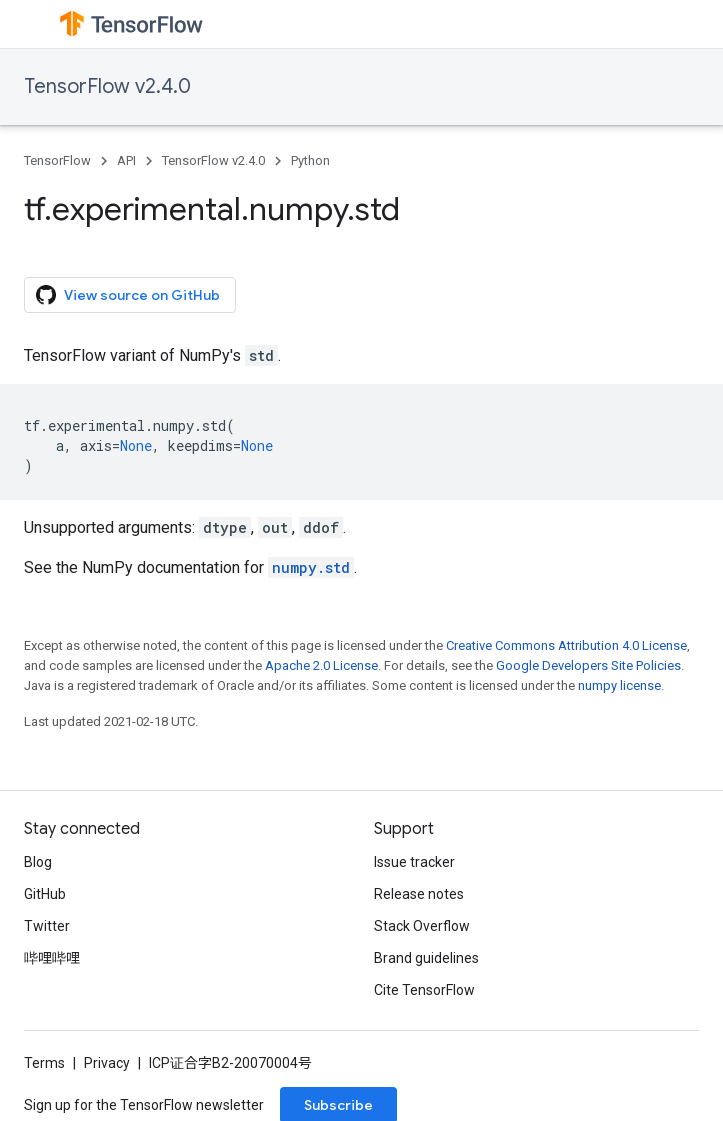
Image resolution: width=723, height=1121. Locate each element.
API (126, 160)
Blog (38, 862)
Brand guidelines (426, 958)
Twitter (47, 926)
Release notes (419, 894)
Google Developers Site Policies (588, 665)
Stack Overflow (422, 926)
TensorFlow (57, 160)
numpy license (619, 685)
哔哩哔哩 (52, 958)
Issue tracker (414, 862)
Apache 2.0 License (321, 665)
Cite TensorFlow (424, 990)
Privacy (107, 1063)
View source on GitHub (128, 295)
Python (310, 160)
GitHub (45, 894)
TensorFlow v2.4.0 (107, 86)
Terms (44, 1063)
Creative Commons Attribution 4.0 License (566, 645)
